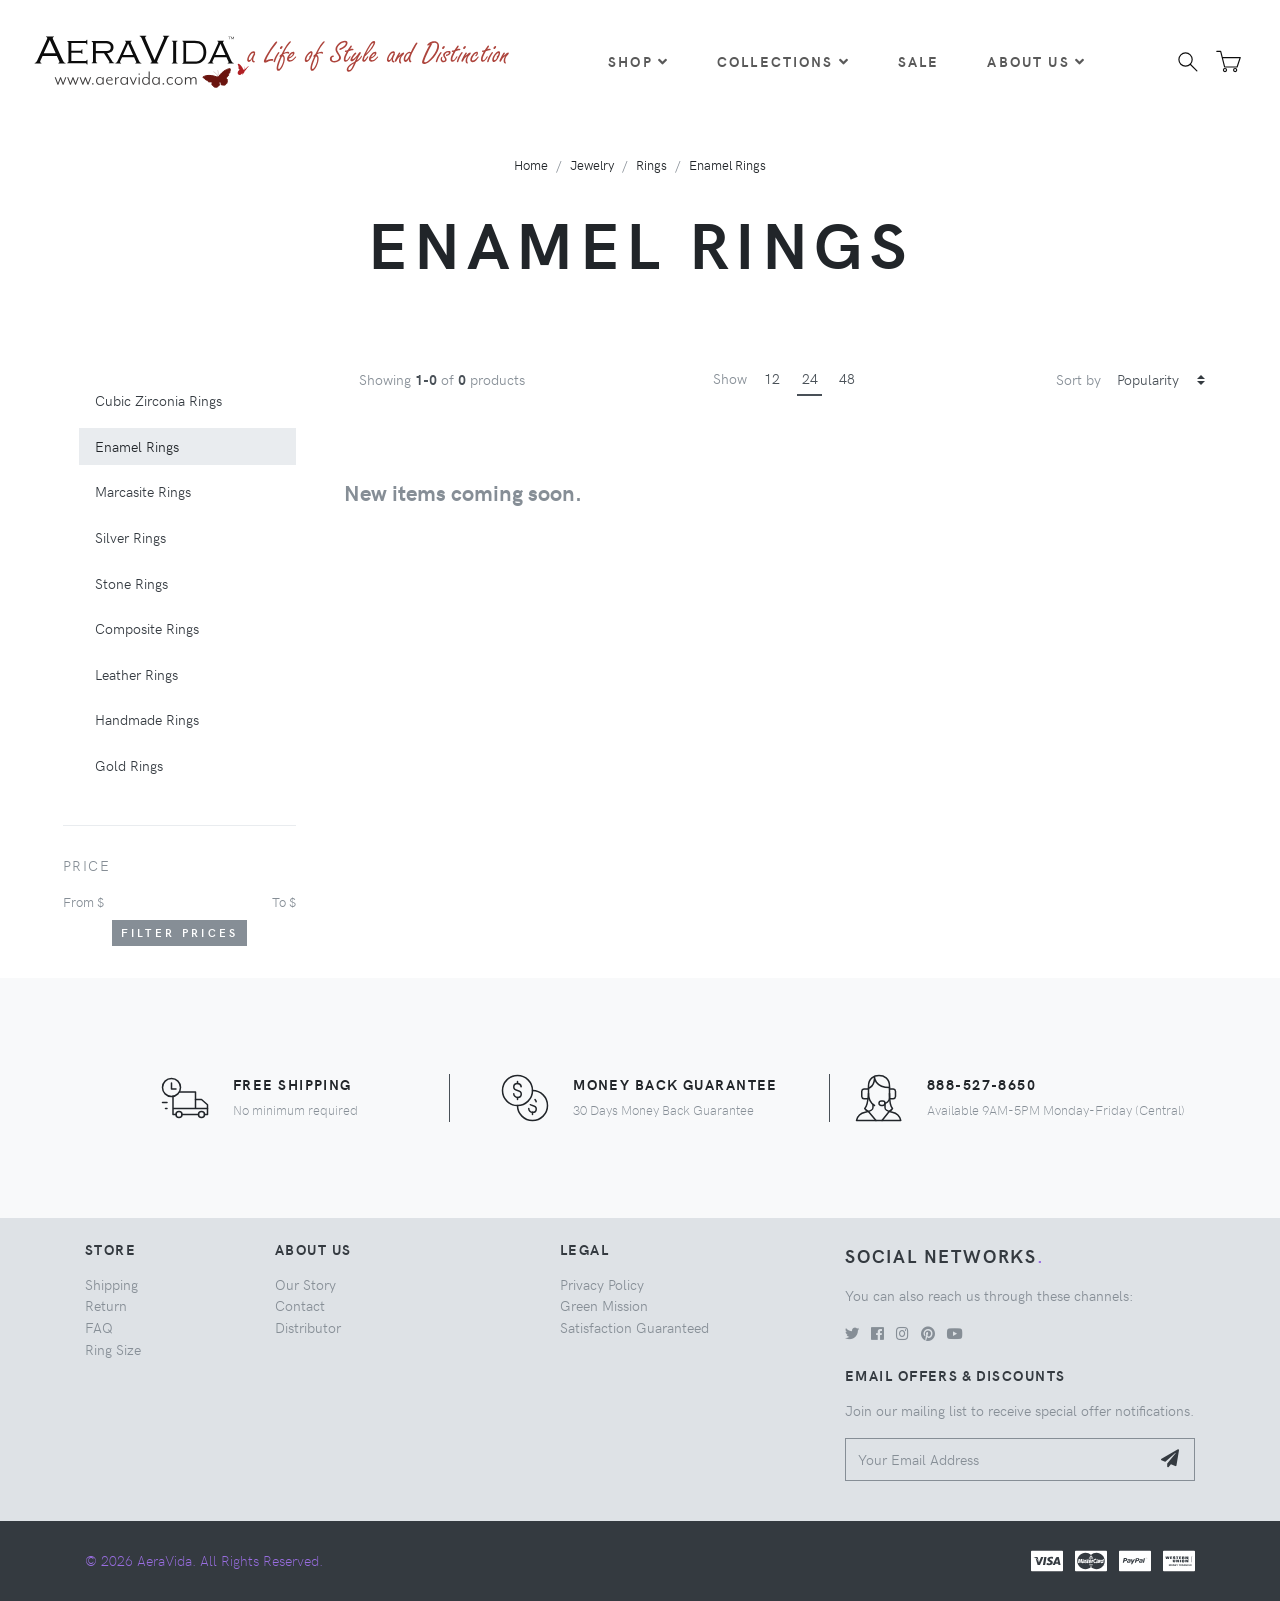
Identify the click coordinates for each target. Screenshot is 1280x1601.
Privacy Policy (602, 1284)
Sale (919, 61)
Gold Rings (129, 765)
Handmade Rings (147, 719)
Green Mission (604, 1305)
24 (810, 378)
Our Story (305, 1284)
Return (106, 1305)
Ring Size (113, 1349)
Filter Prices (180, 932)
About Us (1036, 61)
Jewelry (592, 164)
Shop (638, 61)
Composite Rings (147, 628)
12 (772, 378)
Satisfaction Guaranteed (634, 1327)
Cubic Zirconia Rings (158, 400)
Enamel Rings (727, 164)
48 (847, 378)
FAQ (99, 1327)
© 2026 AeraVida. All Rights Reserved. (204, 1560)
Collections (783, 61)
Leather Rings (136, 674)
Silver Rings (130, 537)
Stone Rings (131, 583)
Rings (651, 164)
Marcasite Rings (143, 491)
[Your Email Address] (997, 1459)
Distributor (308, 1327)
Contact (300, 1305)
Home (531, 164)
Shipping (111, 1284)
